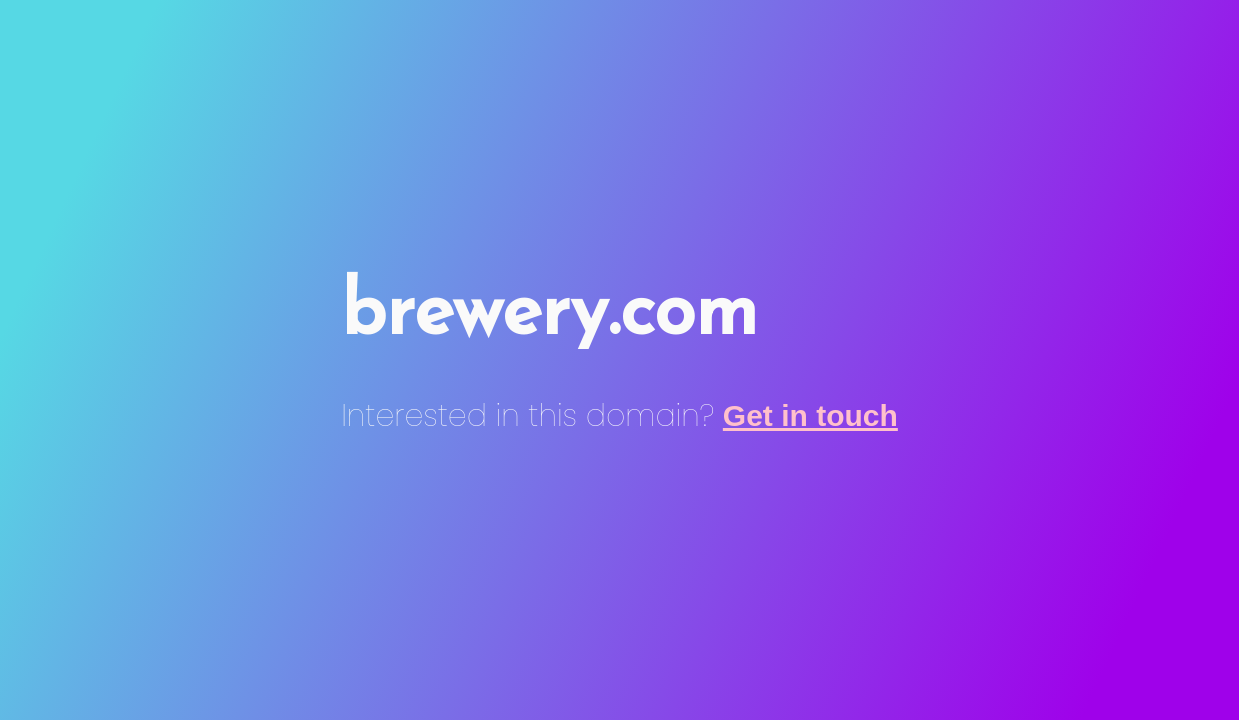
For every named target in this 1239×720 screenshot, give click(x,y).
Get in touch (810, 415)
